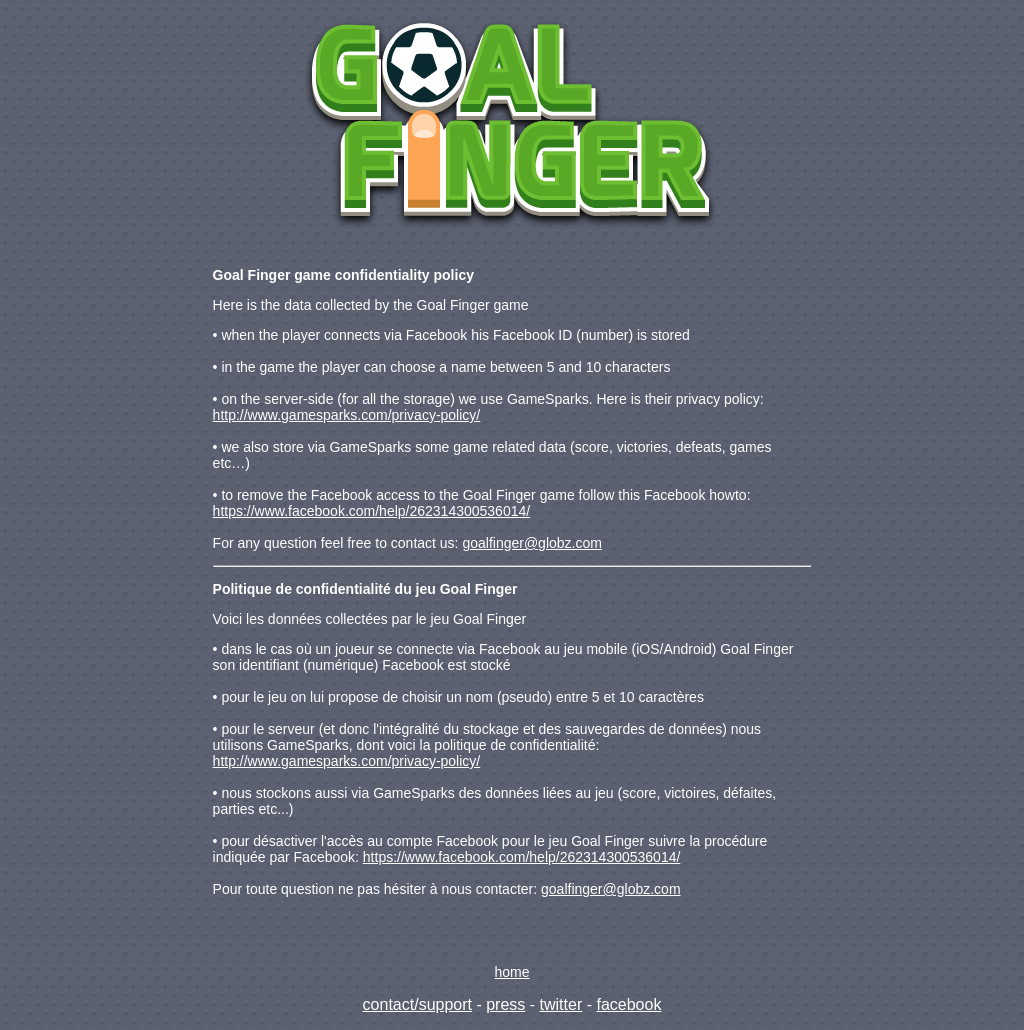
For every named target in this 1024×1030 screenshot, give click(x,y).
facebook (628, 1004)
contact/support (417, 1004)
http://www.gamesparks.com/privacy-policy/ (347, 415)
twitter (561, 1004)
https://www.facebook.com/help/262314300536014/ (372, 511)
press (505, 1004)
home (511, 972)
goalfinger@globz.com (532, 543)
